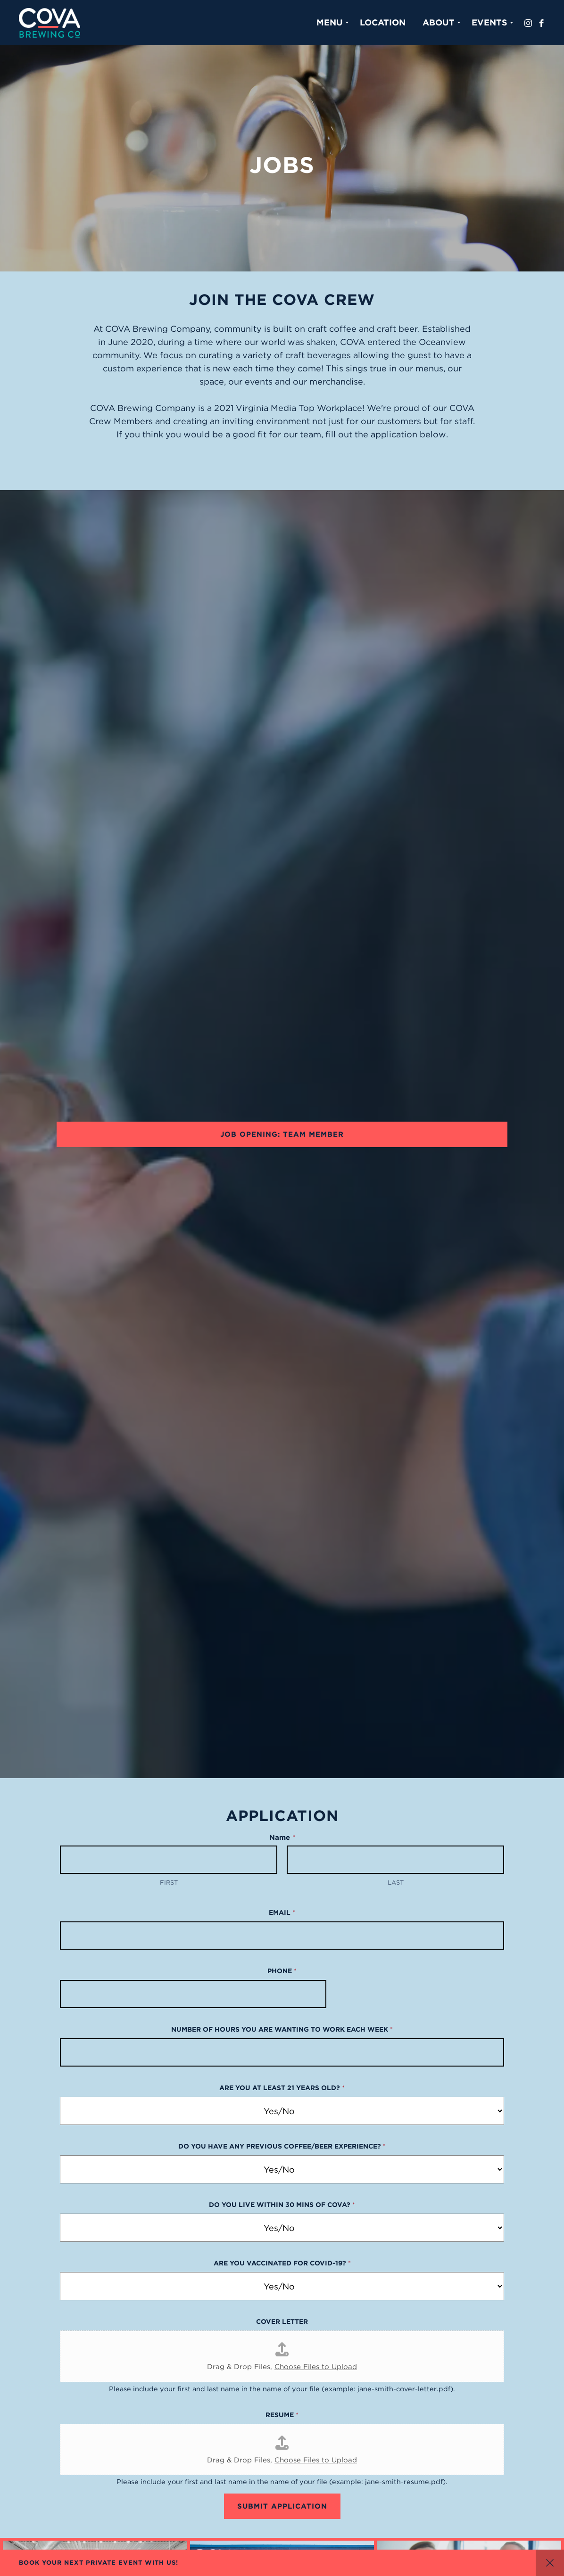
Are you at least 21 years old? (282, 2087)
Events (489, 22)
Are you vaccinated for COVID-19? (282, 2263)
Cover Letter (282, 2321)
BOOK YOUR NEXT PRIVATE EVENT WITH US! (98, 2562)
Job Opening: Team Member (282, 1134)
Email (282, 1912)
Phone (282, 1971)
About (439, 22)
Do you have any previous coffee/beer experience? (282, 2146)
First (169, 1882)
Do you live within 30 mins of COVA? (282, 2204)
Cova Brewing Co (49, 23)
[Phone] (193, 1994)
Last (396, 1882)
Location (383, 22)
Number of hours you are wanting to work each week (282, 2029)
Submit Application (282, 2506)
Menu (329, 22)
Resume (282, 2415)
